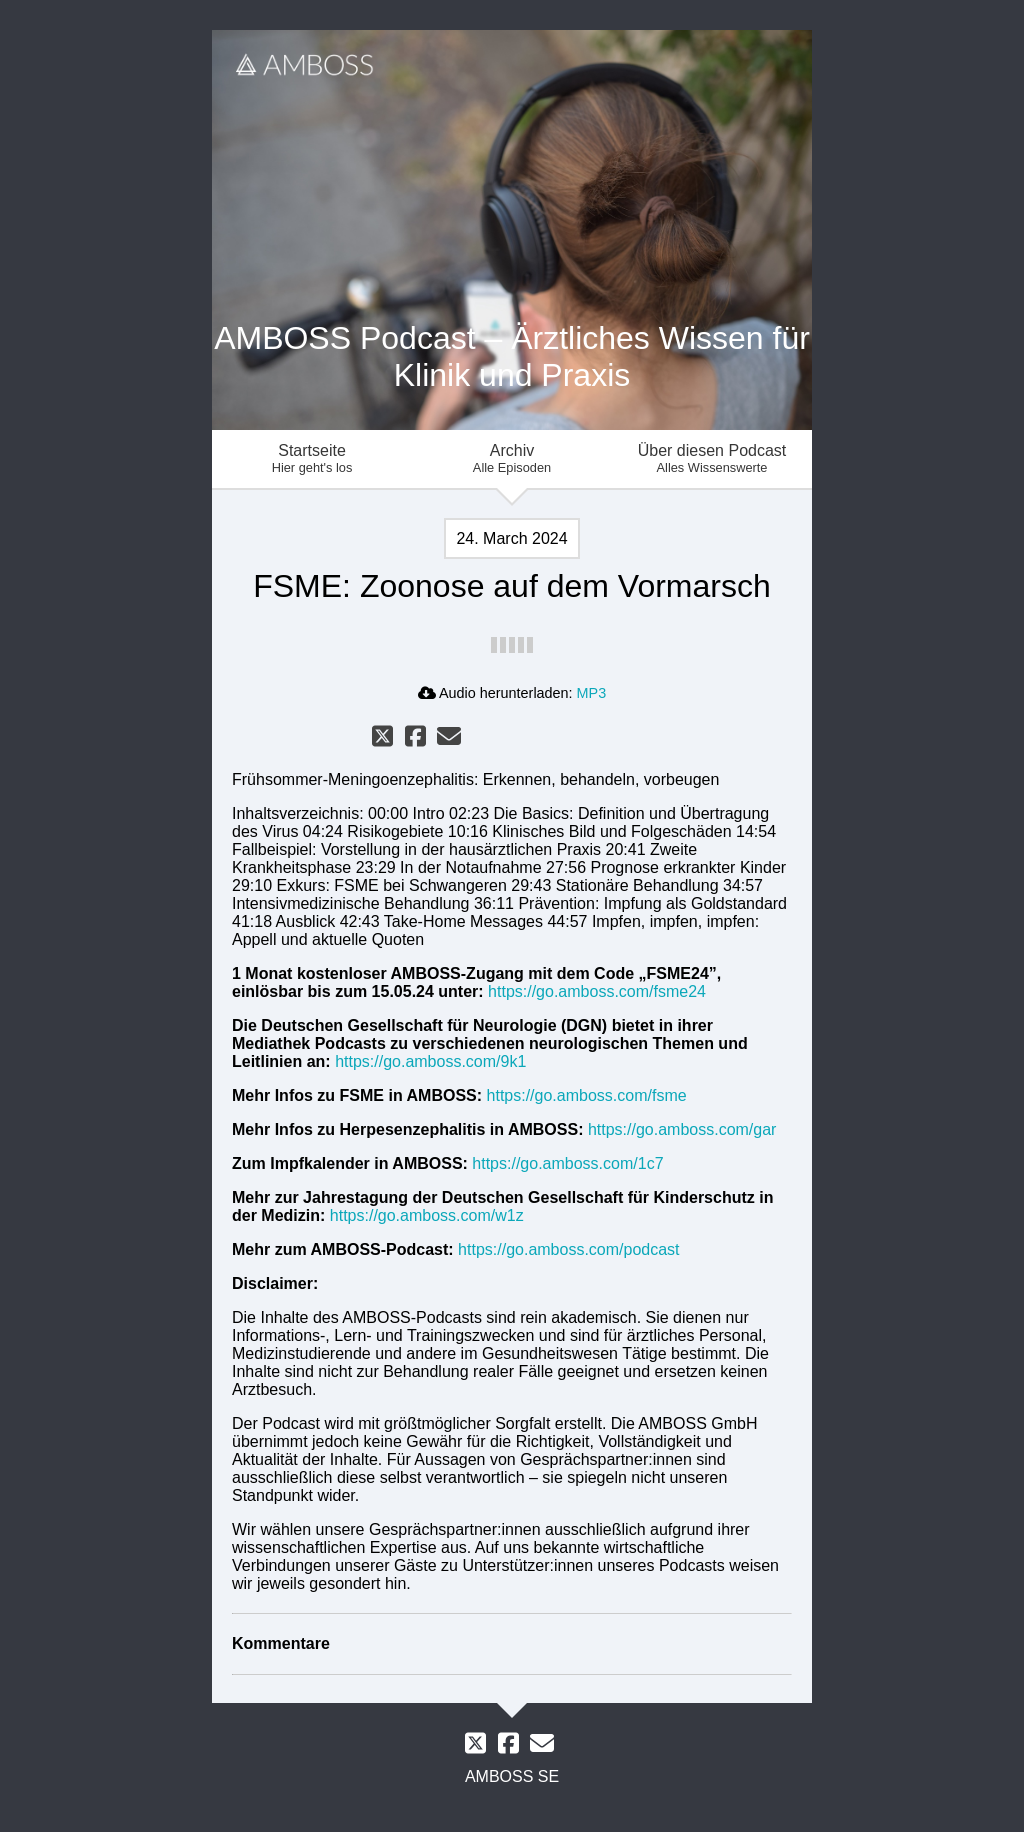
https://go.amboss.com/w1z (427, 1215)
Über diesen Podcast (712, 458)
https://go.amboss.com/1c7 (567, 1163)
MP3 (592, 693)
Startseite (312, 458)
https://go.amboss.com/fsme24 (597, 991)
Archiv (512, 458)
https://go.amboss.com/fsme (587, 1095)
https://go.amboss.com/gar (682, 1129)
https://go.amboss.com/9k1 (430, 1061)
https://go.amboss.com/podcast (568, 1249)
